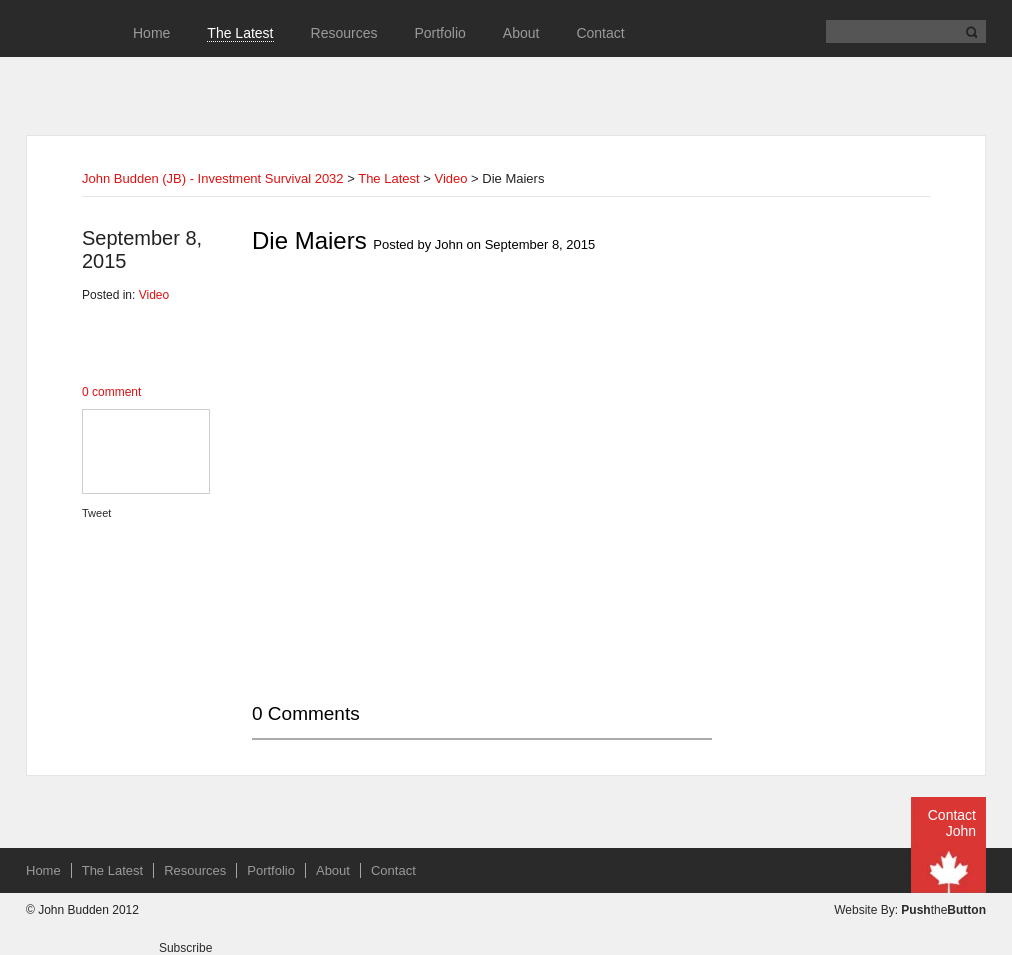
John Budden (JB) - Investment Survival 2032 (213, 178)
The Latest (240, 33)
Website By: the (910, 910)
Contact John (952, 823)
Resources (344, 33)
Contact (600, 33)
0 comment (111, 392)
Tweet (96, 513)
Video (450, 178)
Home (151, 33)
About (521, 33)
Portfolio (439, 33)
